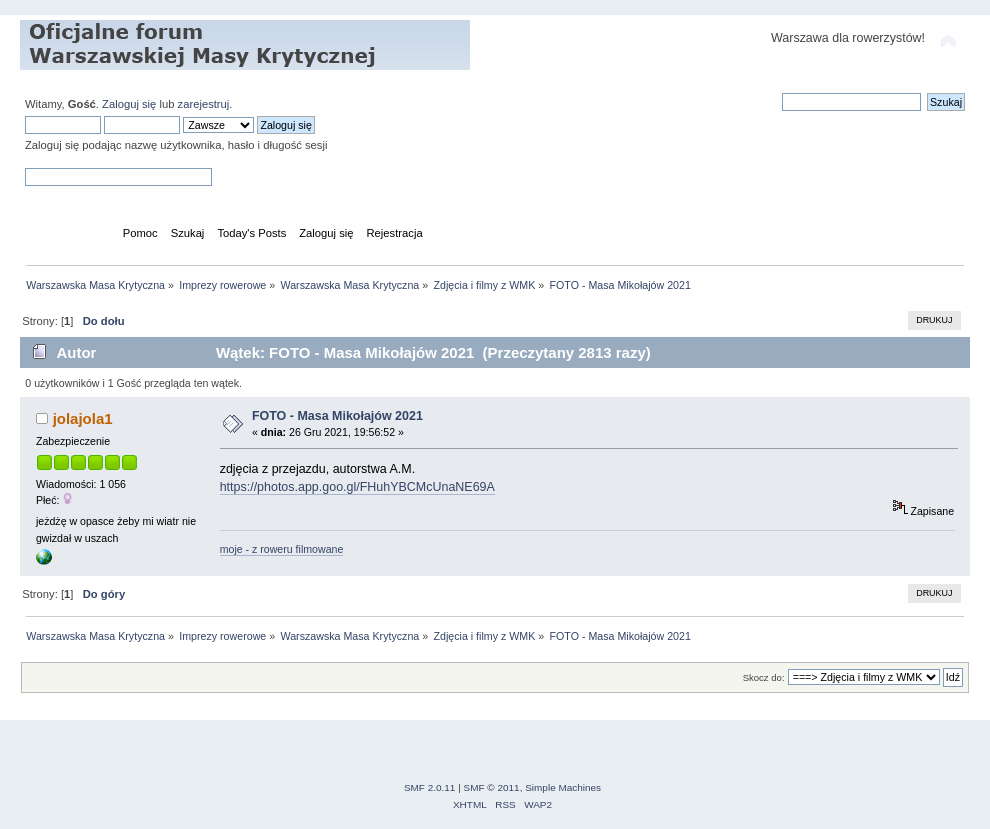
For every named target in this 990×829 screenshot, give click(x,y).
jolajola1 (83, 418)
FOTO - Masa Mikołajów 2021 (337, 416)
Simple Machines (563, 787)
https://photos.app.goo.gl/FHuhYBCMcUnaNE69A (357, 487)
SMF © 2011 (492, 787)
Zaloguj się (129, 104)
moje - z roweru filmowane (282, 549)
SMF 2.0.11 (430, 787)
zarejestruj (204, 104)
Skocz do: (764, 677)
